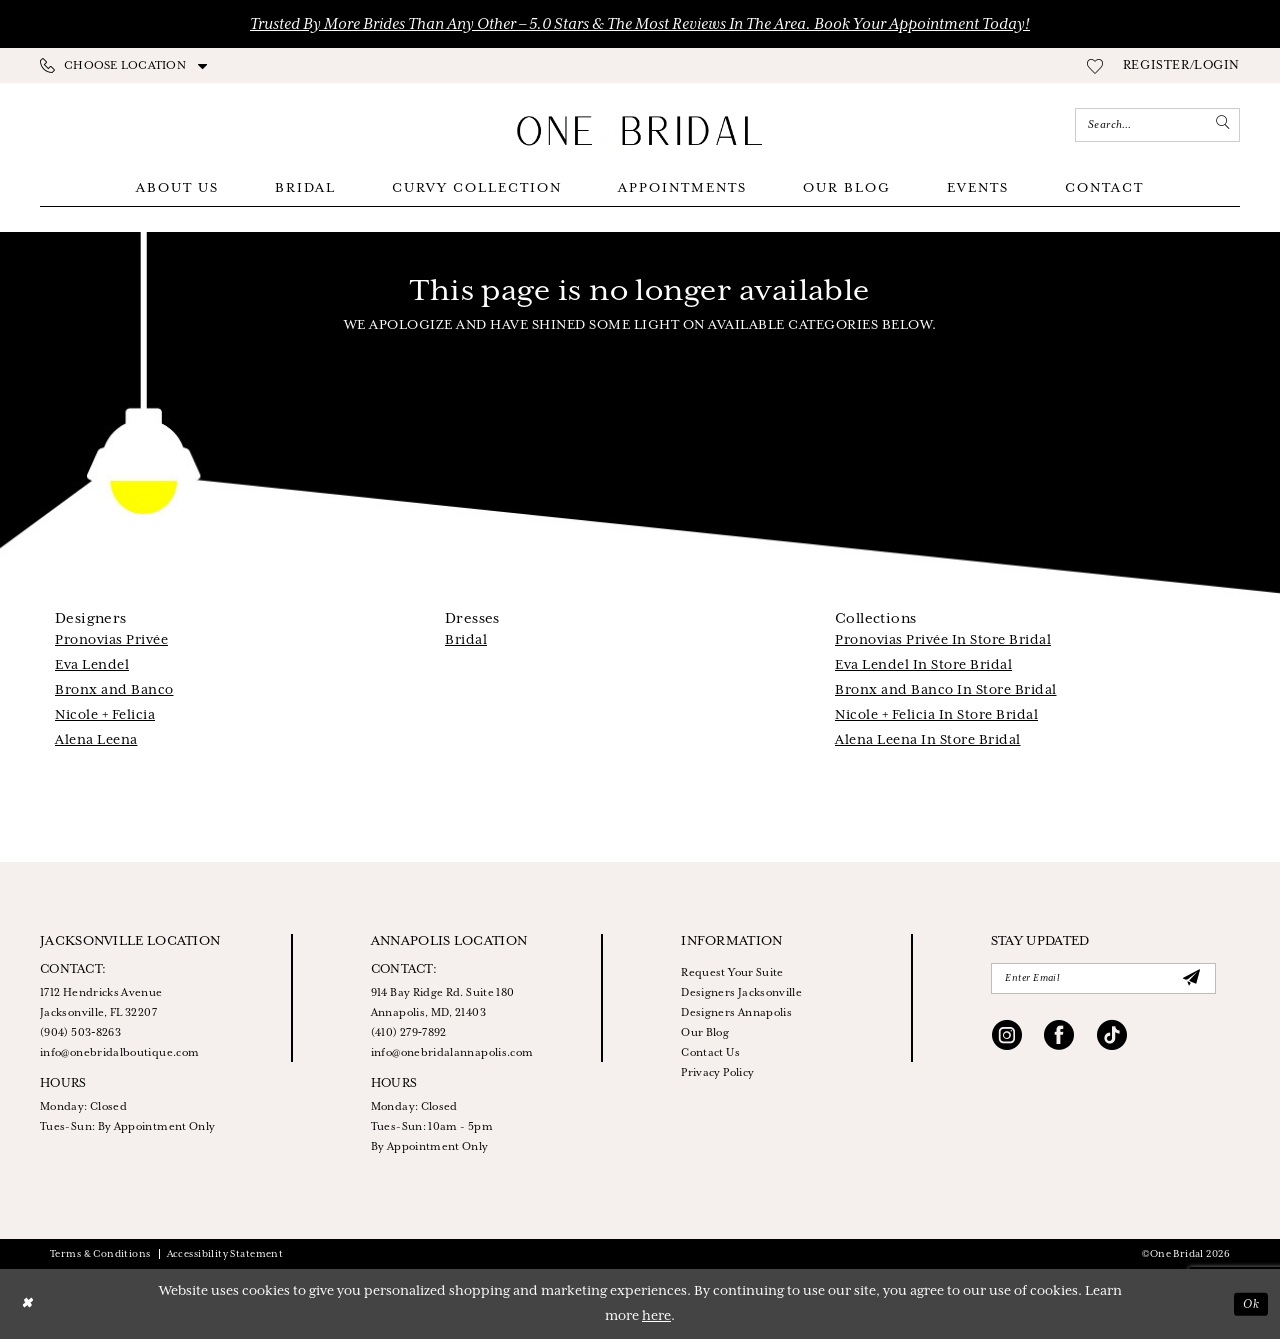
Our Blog (705, 1035)
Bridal (466, 642)
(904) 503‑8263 (80, 1035)
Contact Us (710, 1055)
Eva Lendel (92, 667)
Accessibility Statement (225, 1256)
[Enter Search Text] (1157, 125)
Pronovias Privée (111, 642)
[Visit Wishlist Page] (1095, 66)
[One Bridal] (640, 130)
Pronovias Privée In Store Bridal (943, 642)
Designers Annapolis (736, 1015)
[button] (1181, 66)
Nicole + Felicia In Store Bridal (936, 717)
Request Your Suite (732, 975)
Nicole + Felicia (105, 717)
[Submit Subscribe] (1191, 982)
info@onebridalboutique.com (119, 1055)
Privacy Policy (717, 1075)
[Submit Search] (1221, 125)
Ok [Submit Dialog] (1249, 1305)
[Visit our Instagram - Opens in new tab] (1007, 1043)
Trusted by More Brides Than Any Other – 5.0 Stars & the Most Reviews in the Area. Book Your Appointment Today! (640, 24)
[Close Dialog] (29, 1306)
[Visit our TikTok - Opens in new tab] (1112, 1043)
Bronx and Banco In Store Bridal (946, 692)
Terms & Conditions (100, 1256)
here (656, 1318)
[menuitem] (123, 66)
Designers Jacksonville (741, 995)
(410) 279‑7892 (409, 1035)
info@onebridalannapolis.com (452, 1055)
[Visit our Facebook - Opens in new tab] (1059, 1043)
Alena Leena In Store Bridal (928, 742)
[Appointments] (127, 125)
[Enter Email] (1103, 982)
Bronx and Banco (114, 692)
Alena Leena (96, 742)
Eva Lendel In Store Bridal (923, 667)
